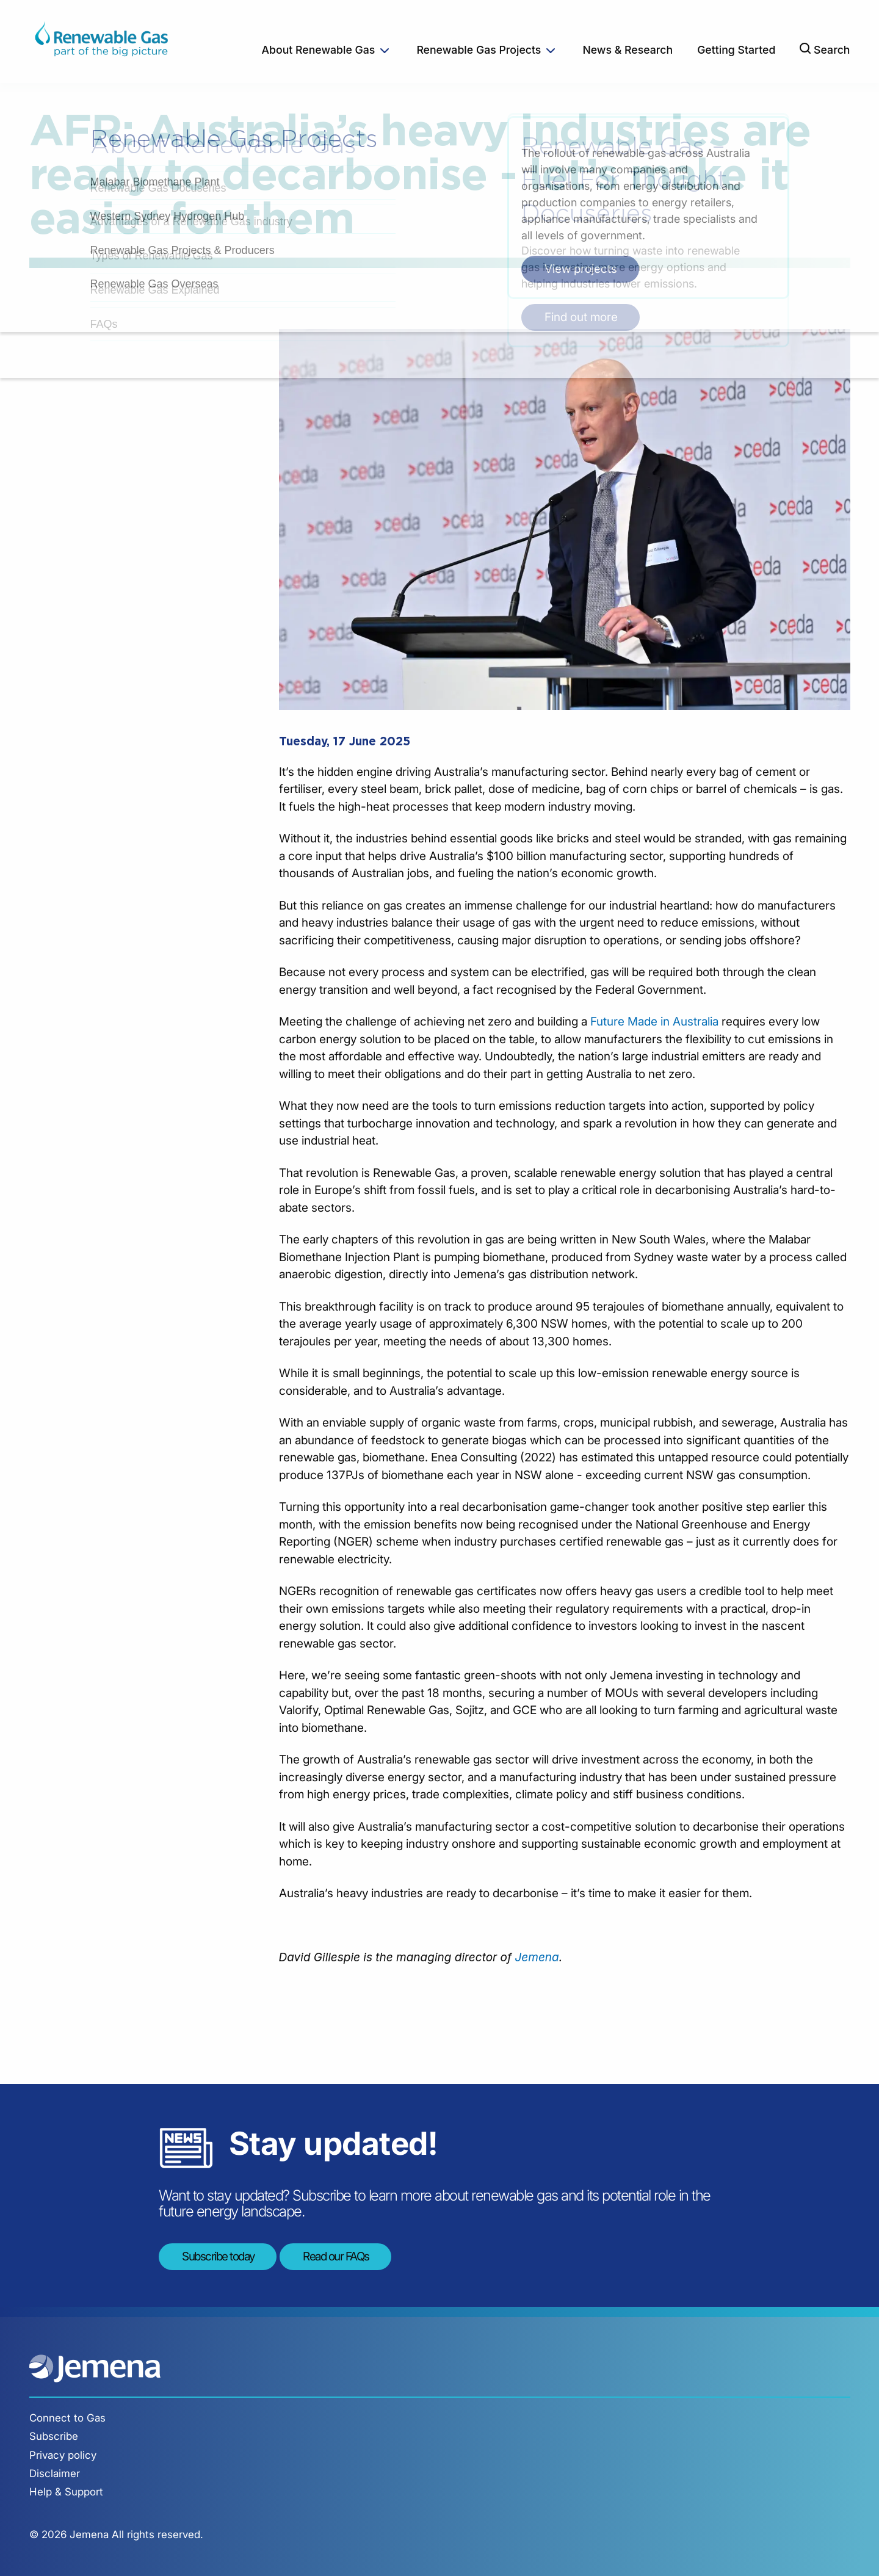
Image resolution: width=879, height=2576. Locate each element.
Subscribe (53, 2436)
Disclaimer (54, 2473)
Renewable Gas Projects (478, 49)
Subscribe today (218, 2256)
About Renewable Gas (318, 49)
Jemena (537, 1957)
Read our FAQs (336, 2256)
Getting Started (736, 49)
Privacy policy (62, 2455)
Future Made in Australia (654, 1022)
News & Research (627, 49)
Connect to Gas (67, 2418)
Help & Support (66, 2492)
